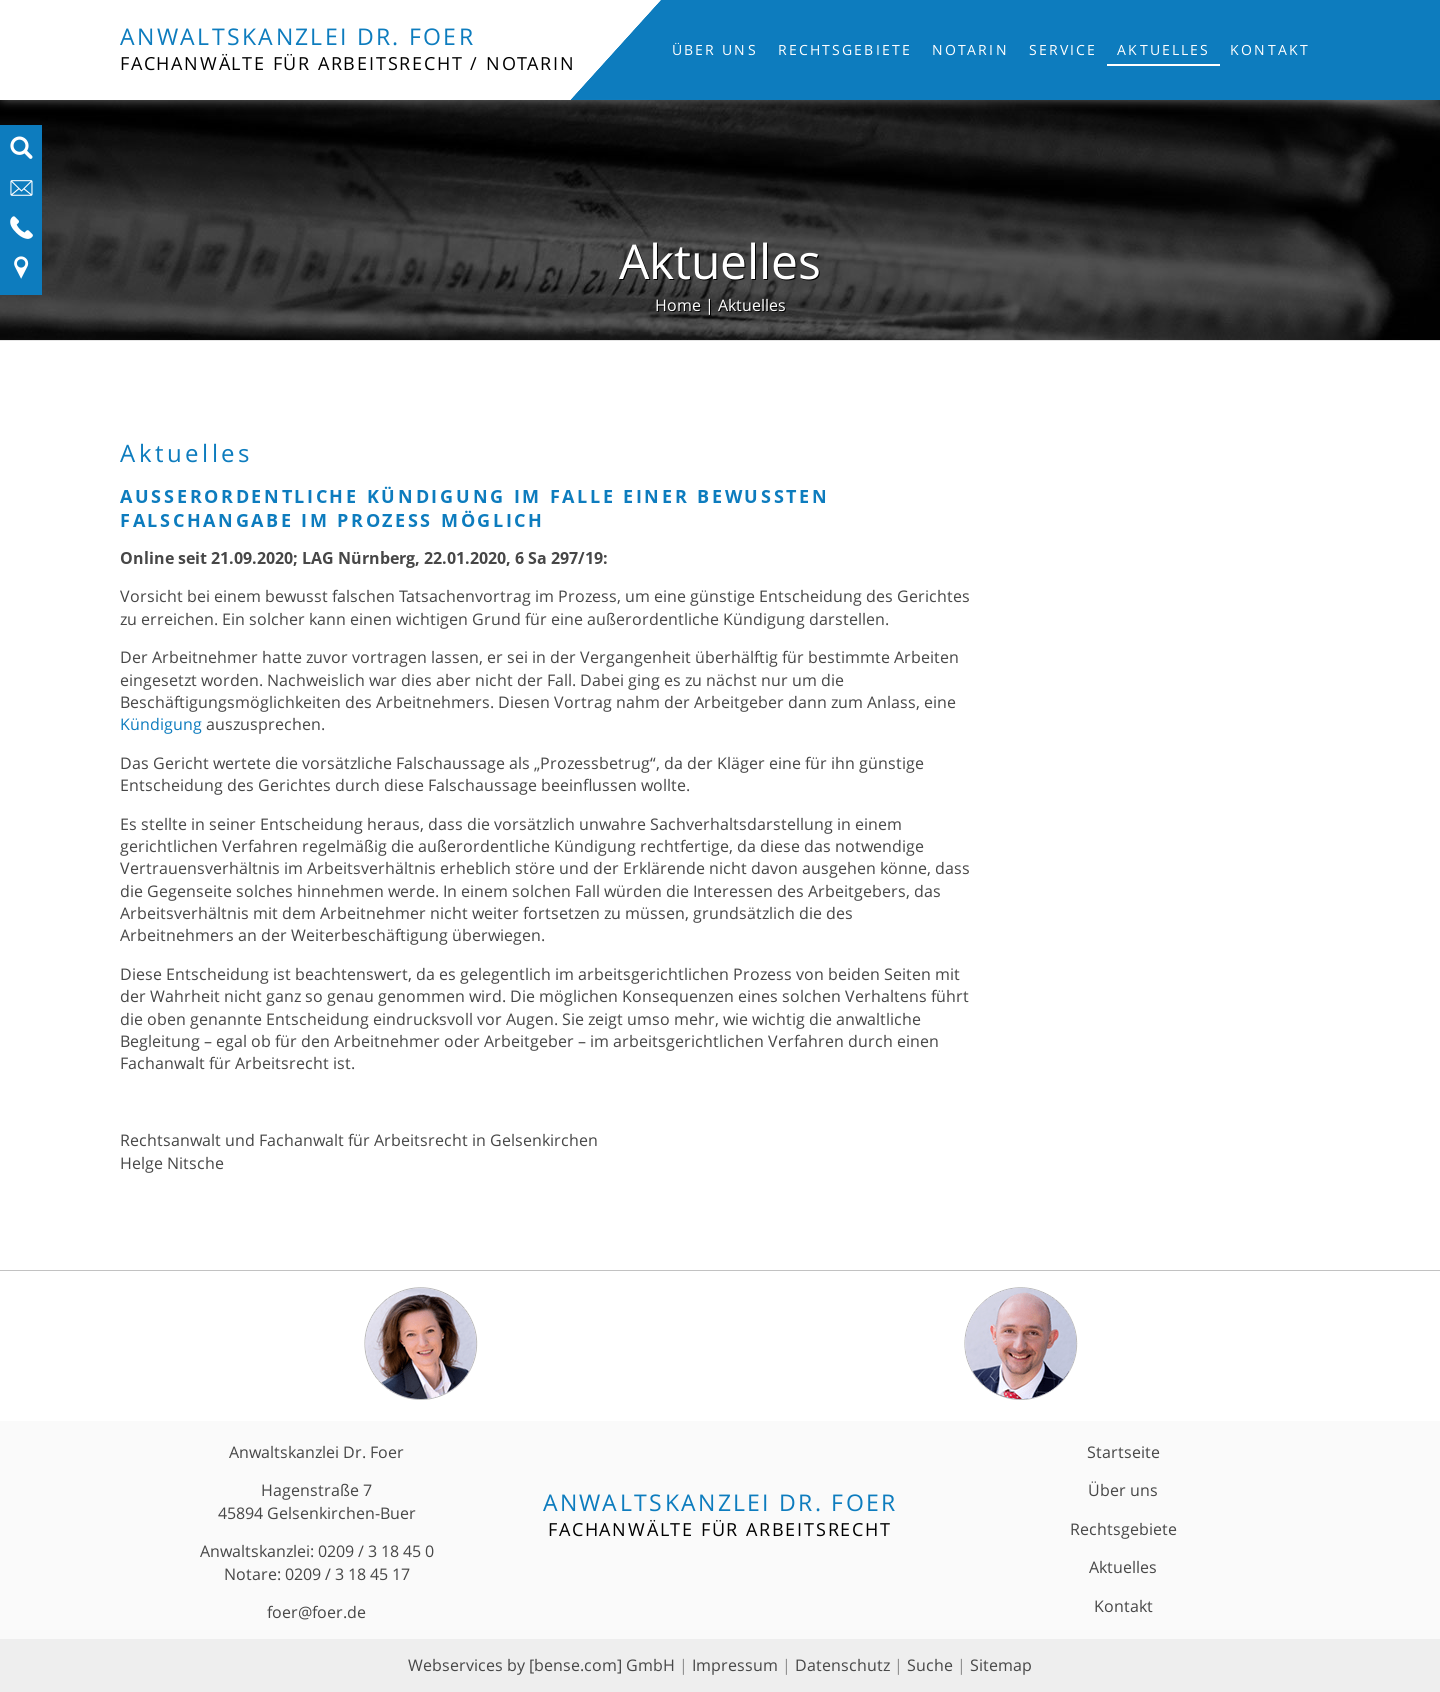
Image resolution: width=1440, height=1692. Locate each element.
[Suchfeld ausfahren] (21, 154)
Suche (930, 1665)
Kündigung (161, 724)
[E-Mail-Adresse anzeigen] (21, 194)
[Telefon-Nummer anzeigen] (21, 234)
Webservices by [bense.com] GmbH (541, 1665)
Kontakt (1270, 49)
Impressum (735, 1665)
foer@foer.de (316, 1612)
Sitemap (1001, 1665)
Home (678, 305)
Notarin (970, 49)
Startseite (1123, 1452)
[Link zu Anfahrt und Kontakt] (21, 274)
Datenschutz (842, 1665)
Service (1063, 49)
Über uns (715, 49)
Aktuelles (1163, 49)
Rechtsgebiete (845, 49)
